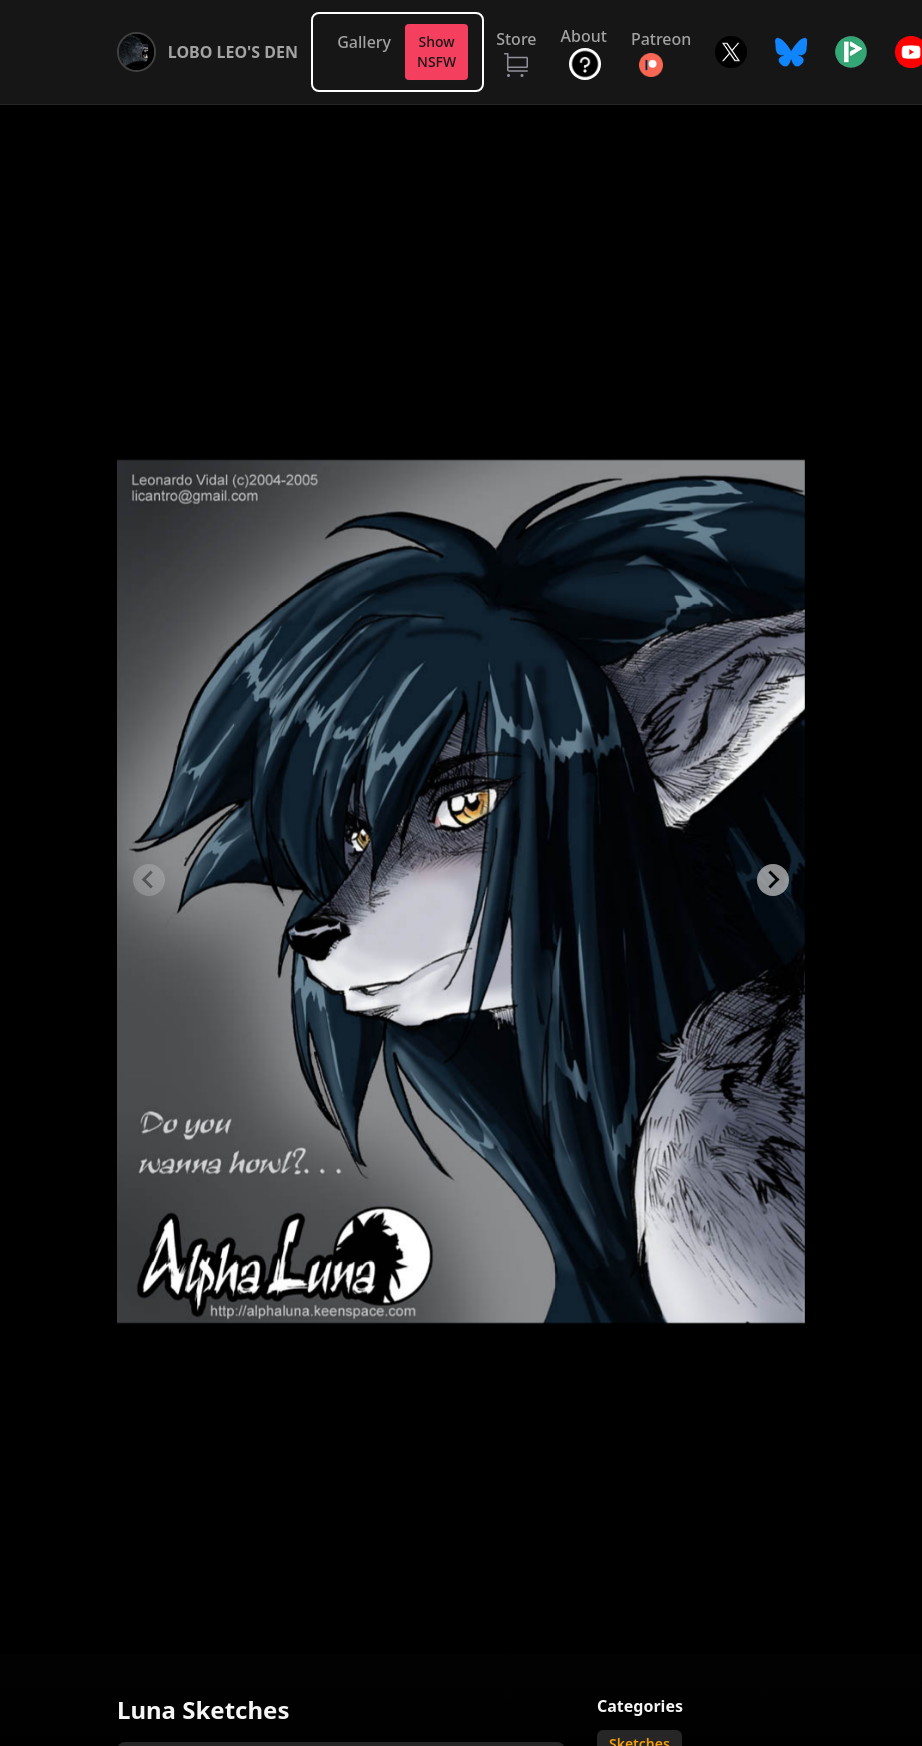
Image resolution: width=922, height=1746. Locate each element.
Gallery (364, 42)
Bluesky (791, 52)
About (584, 36)
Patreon (661, 39)
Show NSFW (436, 51)
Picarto (851, 52)
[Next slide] (773, 880)
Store (516, 39)
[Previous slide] (149, 880)
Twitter (731, 52)
